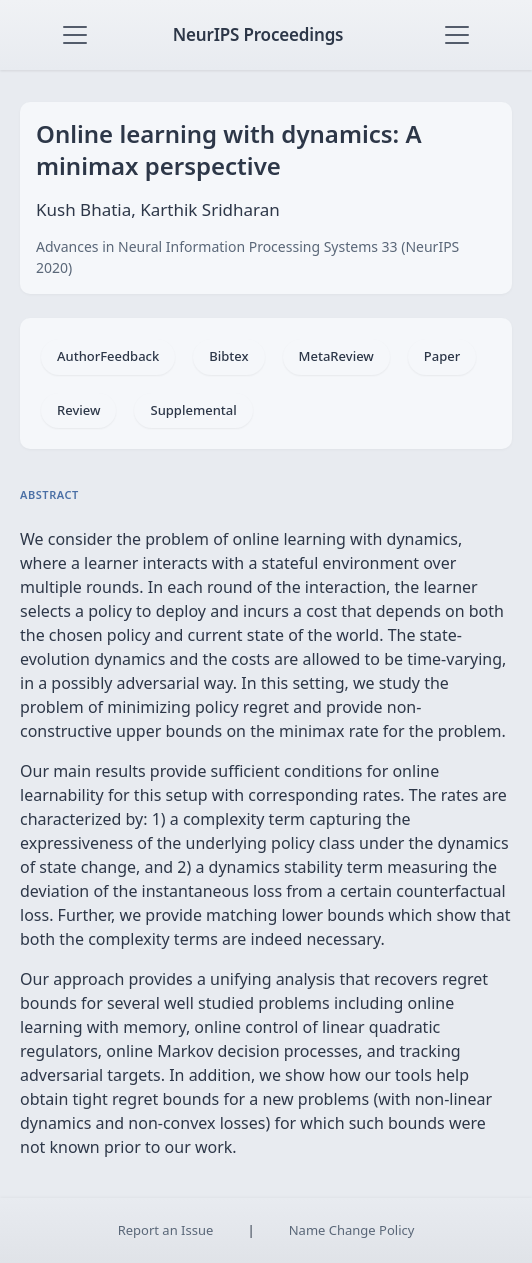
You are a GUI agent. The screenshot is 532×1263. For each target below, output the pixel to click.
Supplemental (193, 410)
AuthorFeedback (108, 356)
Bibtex (228, 356)
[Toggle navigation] (75, 35)
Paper (442, 356)
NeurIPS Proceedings (258, 34)
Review (78, 410)
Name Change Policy (352, 1230)
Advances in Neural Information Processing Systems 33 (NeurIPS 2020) (247, 257)
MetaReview (336, 356)
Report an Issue (166, 1230)
